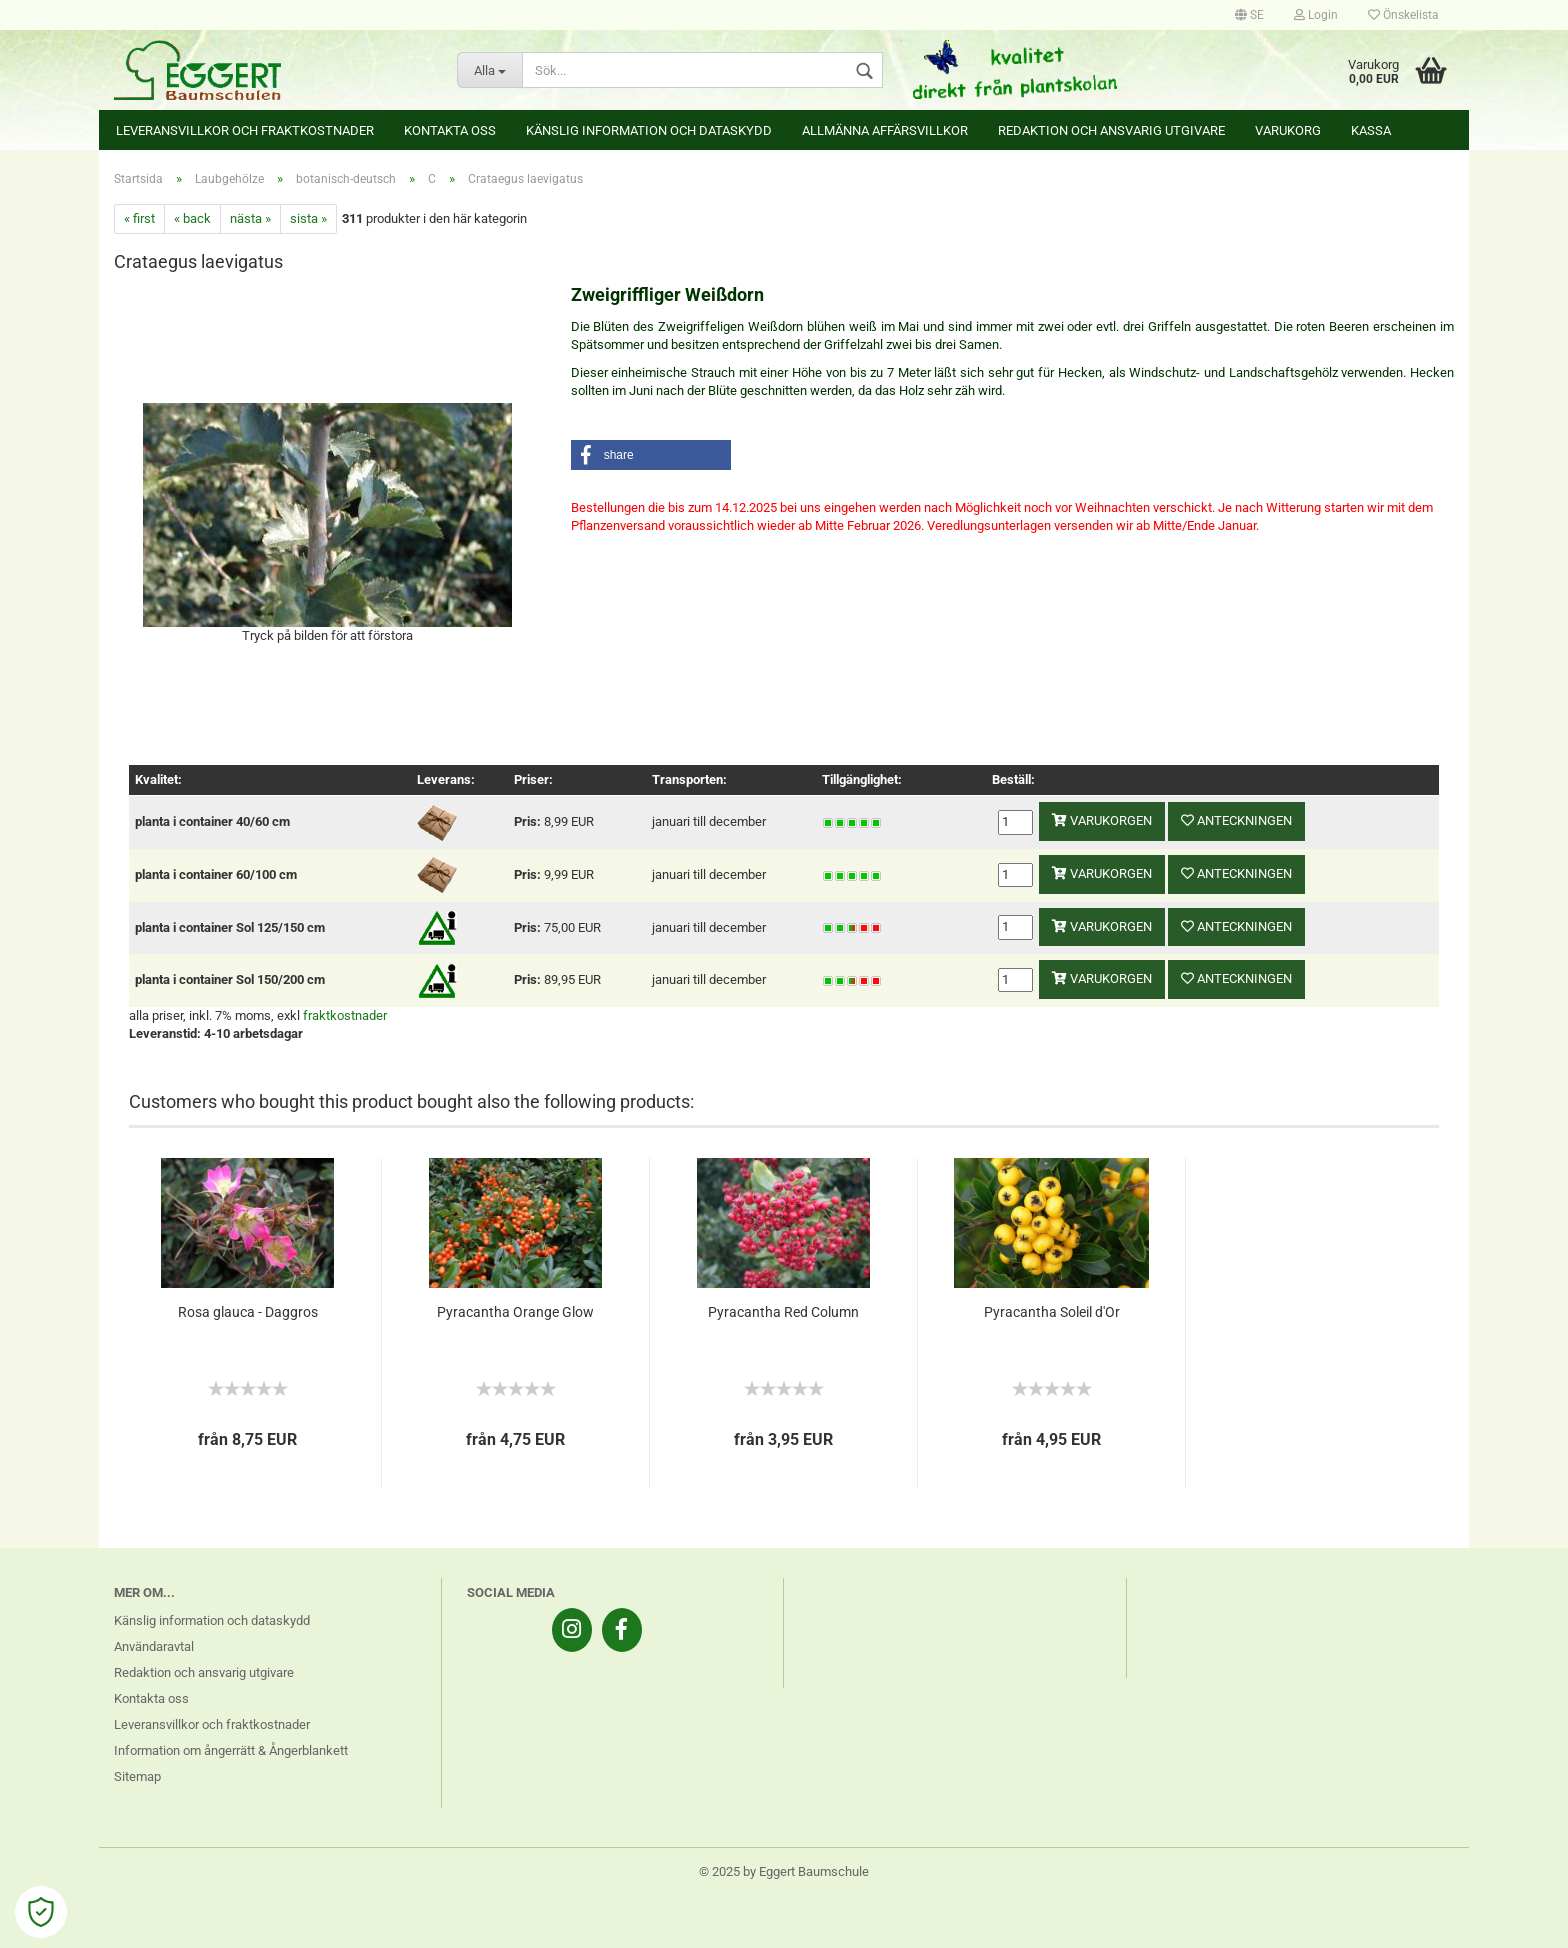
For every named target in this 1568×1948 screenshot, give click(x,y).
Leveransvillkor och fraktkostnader (245, 130)
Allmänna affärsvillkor (885, 130)
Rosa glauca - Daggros (248, 1312)
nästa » (250, 218)
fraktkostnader (345, 1015)
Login (1316, 15)
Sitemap (137, 1776)
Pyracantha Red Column (783, 1312)
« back (192, 218)
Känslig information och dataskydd (649, 130)
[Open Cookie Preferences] (41, 1912)
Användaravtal (154, 1646)
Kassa (1371, 130)
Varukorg (1288, 130)
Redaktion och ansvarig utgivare (1111, 130)
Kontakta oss (450, 130)
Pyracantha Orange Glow (515, 1312)
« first (139, 218)
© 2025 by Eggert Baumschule (784, 1871)
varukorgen (1102, 820)
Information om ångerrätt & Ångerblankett (231, 1750)
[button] (651, 455)
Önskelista (1403, 15)
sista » (308, 218)
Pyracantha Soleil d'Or (1052, 1312)
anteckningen (1236, 820)
